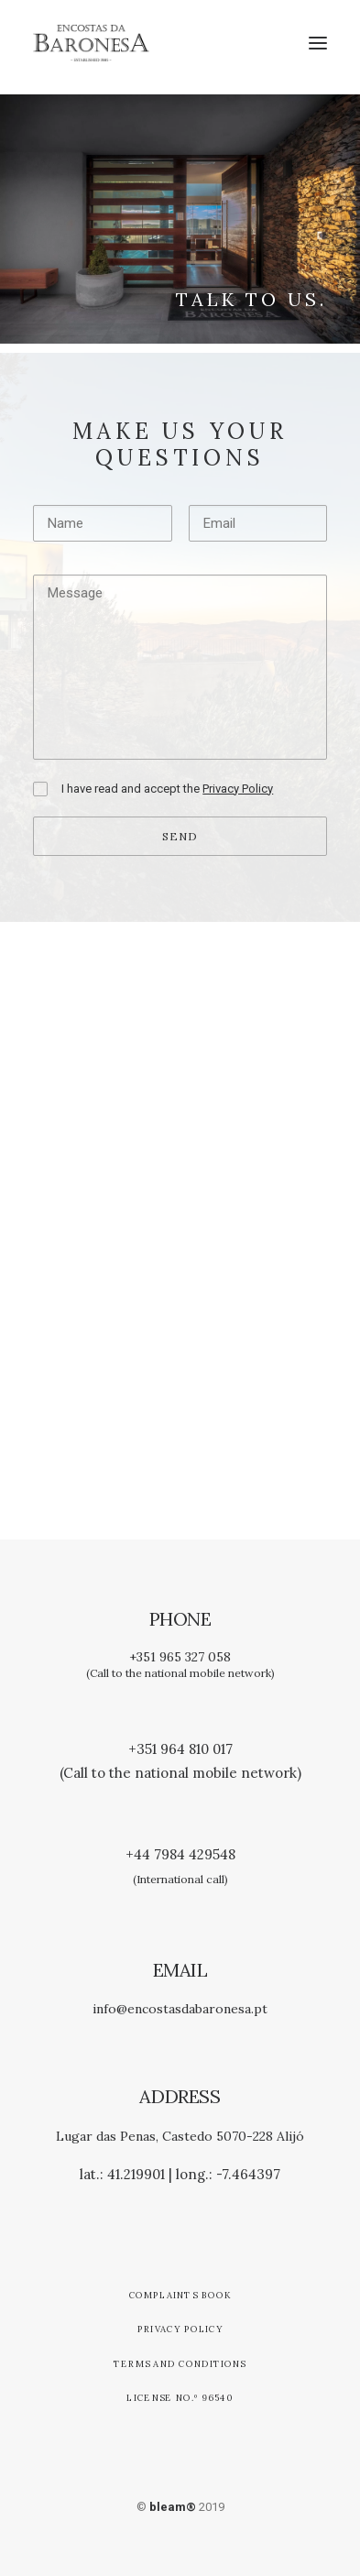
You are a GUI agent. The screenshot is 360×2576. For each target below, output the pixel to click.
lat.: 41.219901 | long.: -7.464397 (180, 2174)
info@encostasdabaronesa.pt (180, 2009)
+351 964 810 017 (180, 1749)
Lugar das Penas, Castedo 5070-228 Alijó (180, 2136)
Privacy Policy (180, 2329)
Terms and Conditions (180, 2363)
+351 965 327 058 (180, 1657)
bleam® (172, 2507)
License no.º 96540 (180, 2398)
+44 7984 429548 (180, 1854)
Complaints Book (180, 2294)
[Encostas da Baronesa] (91, 43)
